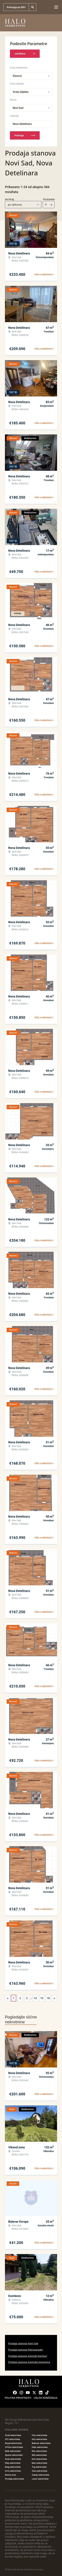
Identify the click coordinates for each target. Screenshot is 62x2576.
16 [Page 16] (48, 1998)
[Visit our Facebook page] (15, 2393)
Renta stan (10, 2475)
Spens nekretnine (14, 2455)
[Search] (32, 7)
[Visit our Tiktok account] (47, 2393)
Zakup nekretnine (40, 2475)
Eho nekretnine (39, 2451)
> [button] (54, 1998)
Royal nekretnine (13, 2443)
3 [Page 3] (27, 1998)
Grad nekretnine (13, 2435)
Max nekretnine (39, 2463)
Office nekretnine (14, 2447)
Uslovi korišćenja (45, 2397)
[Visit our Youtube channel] (28, 2393)
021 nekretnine (12, 2439)
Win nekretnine (39, 2455)
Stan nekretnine (13, 2459)
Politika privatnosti (18, 2397)
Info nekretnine (39, 2439)
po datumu (15, 205)
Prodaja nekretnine (14, 2479)
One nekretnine (39, 2471)
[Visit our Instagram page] (21, 2393)
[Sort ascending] (45, 205)
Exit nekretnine (39, 2459)
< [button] (8, 1998)
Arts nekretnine (13, 2471)
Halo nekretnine (40, 2447)
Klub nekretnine (13, 2451)
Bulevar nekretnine (41, 2443)
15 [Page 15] (41, 1998)
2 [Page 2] (20, 1998)
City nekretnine (39, 2435)
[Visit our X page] (34, 2393)
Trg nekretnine (39, 2467)
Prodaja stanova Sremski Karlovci (27, 2356)
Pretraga (25, 135)
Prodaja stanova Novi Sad (23, 2343)
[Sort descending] (51, 205)
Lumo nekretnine (40, 2479)
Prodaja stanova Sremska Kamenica (29, 2362)
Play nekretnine (13, 2463)
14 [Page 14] (35, 1998)
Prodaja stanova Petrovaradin (25, 2349)
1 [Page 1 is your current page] (13, 1998)
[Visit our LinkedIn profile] (41, 2393)
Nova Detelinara (22, 123)
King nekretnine (13, 2467)
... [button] (31, 1998)
